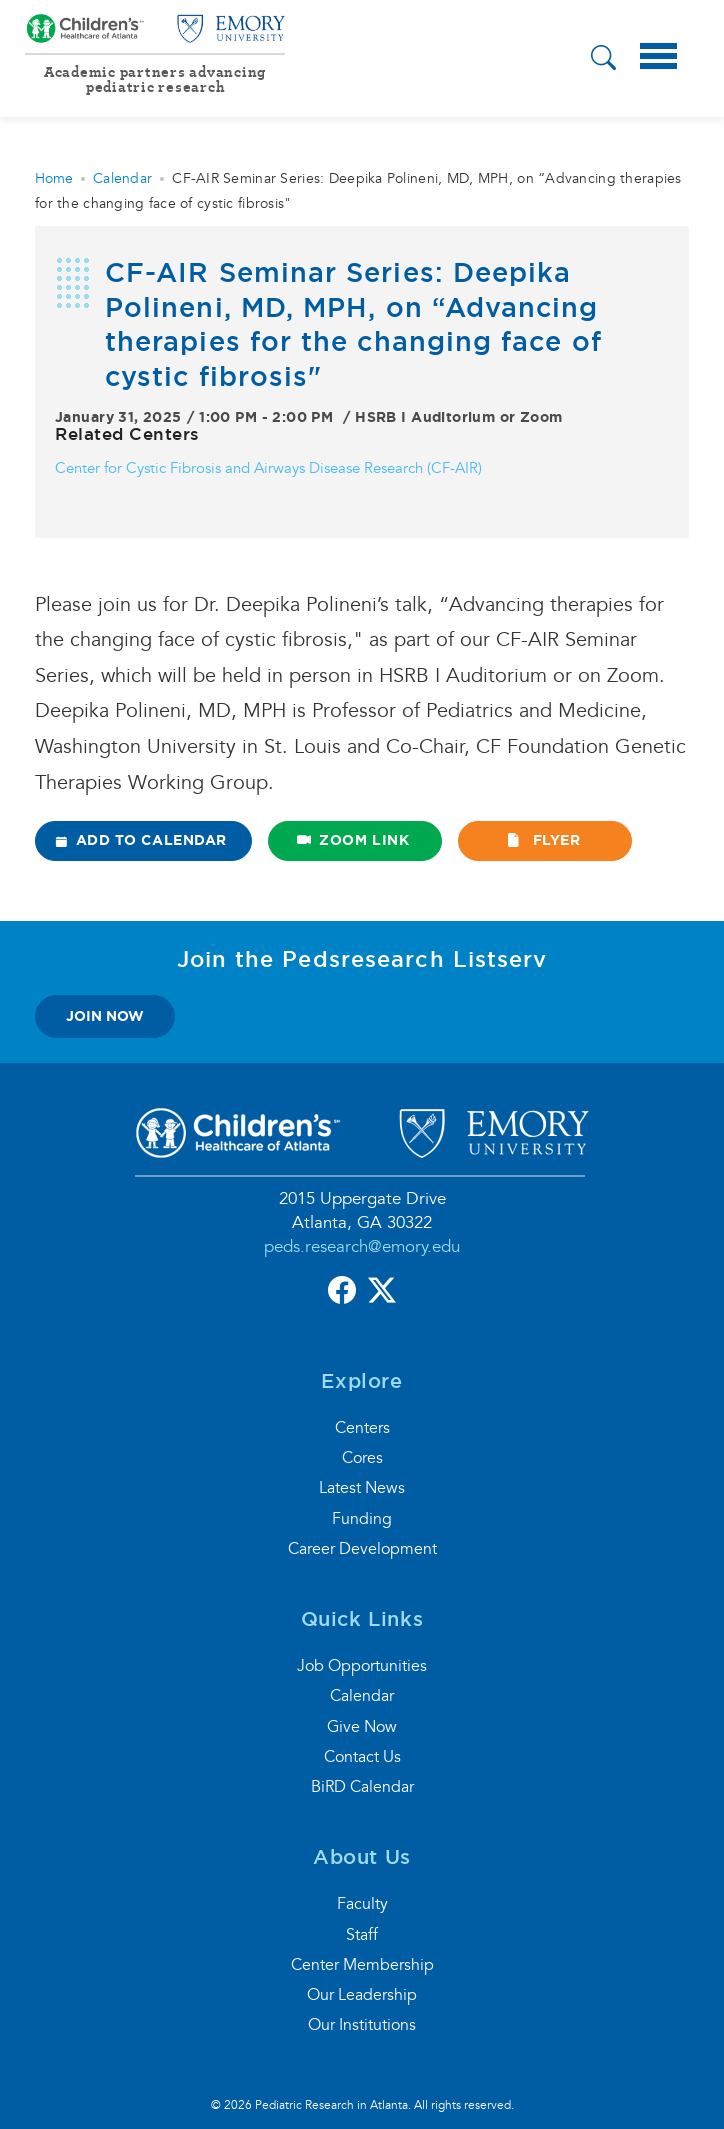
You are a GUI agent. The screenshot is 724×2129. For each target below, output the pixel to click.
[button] (603, 60)
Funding (362, 1519)
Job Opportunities (362, 1666)
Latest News (362, 1488)
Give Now (362, 1727)
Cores (362, 1458)
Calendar (122, 178)
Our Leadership (362, 1995)
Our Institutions (362, 2025)
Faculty (362, 1904)
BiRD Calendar (362, 1787)
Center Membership (362, 1965)
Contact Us (362, 1757)
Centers (362, 1428)
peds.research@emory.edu (362, 1246)
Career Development (362, 1549)
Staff (362, 1935)
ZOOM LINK (353, 840)
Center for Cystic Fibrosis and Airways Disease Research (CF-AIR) (268, 468)
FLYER (543, 840)
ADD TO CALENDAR (141, 840)
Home (54, 178)
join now (105, 1016)
